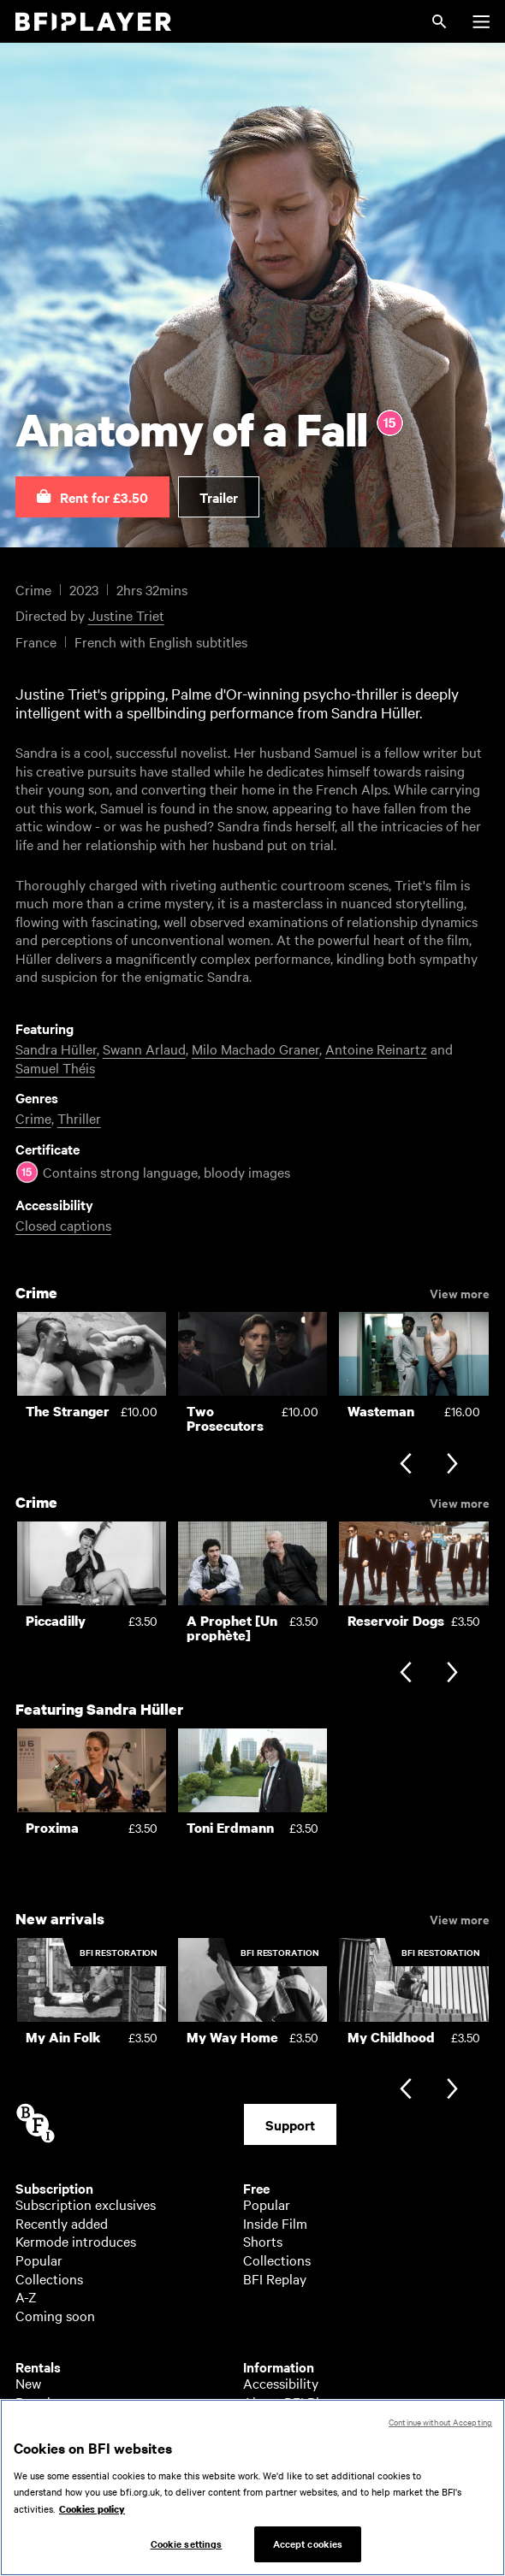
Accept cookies (308, 2553)
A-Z (26, 2296)
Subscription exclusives (85, 2204)
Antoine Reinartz (376, 1048)
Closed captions (63, 1224)
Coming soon (55, 2315)
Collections (49, 2278)
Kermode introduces (75, 2240)
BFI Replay (274, 2278)
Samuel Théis (55, 1067)
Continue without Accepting (440, 2430)
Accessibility (280, 2382)
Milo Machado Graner (255, 1048)
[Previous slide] (405, 1464)
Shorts (262, 2240)
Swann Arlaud (144, 1048)
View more (460, 1292)
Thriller (79, 1117)
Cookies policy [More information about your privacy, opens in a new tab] (92, 2518)
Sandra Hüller (56, 1048)
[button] (92, 496)
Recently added (61, 2222)
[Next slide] (452, 1464)
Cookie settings (187, 2553)
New (28, 2382)
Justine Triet (126, 615)
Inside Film (275, 2222)
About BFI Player (294, 2401)
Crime (33, 1117)
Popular (38, 2259)
